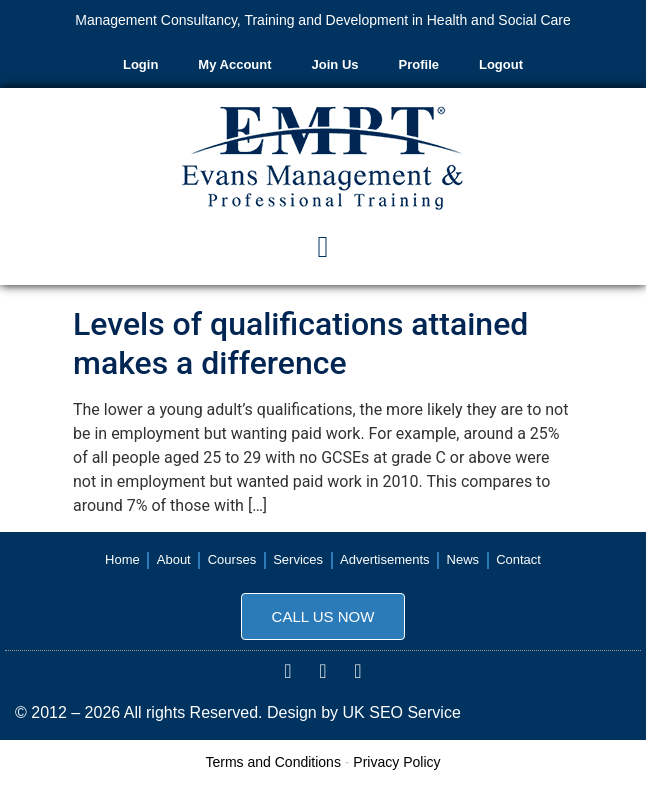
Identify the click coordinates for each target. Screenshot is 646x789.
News (463, 559)
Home (122, 559)
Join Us (335, 64)
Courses (232, 559)
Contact (518, 559)
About (174, 559)
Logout (501, 64)
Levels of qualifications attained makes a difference (300, 343)
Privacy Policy (396, 762)
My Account (234, 64)
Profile (419, 64)
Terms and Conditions (273, 762)
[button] (323, 246)
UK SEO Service (402, 712)
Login (140, 64)
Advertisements (385, 559)
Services (298, 559)
